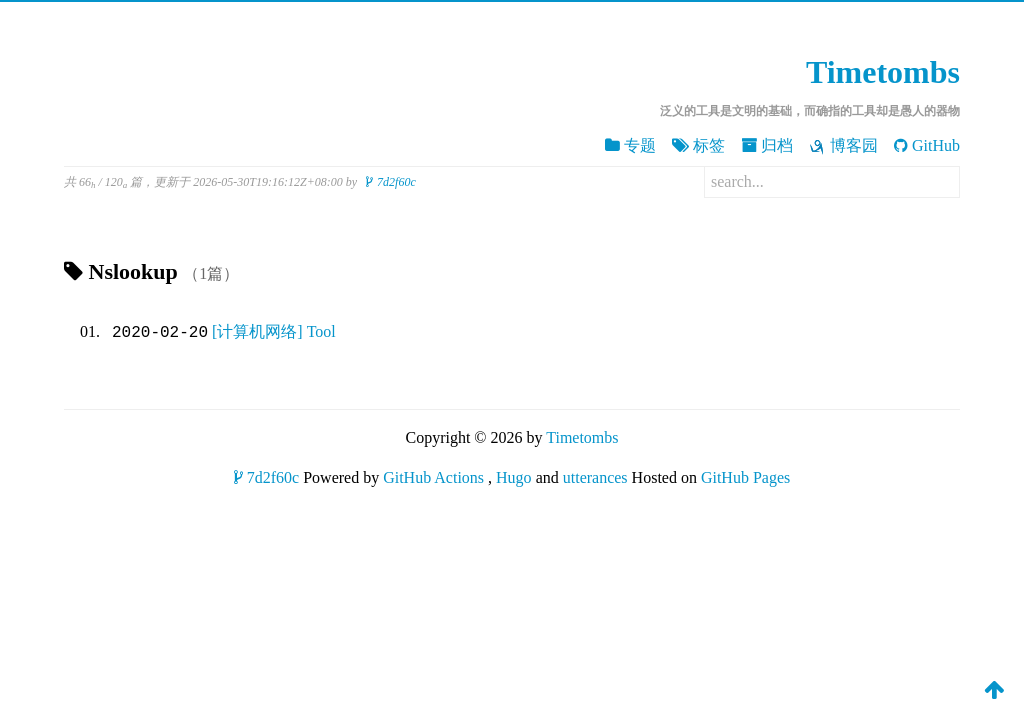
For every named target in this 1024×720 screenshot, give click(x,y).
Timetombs (883, 72)
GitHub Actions (433, 477)
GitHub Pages (745, 477)
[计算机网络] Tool (274, 332)
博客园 (843, 146)
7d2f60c (391, 182)
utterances (595, 477)
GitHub (927, 145)
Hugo (514, 477)
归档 (767, 145)
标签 (698, 145)
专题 (630, 145)
